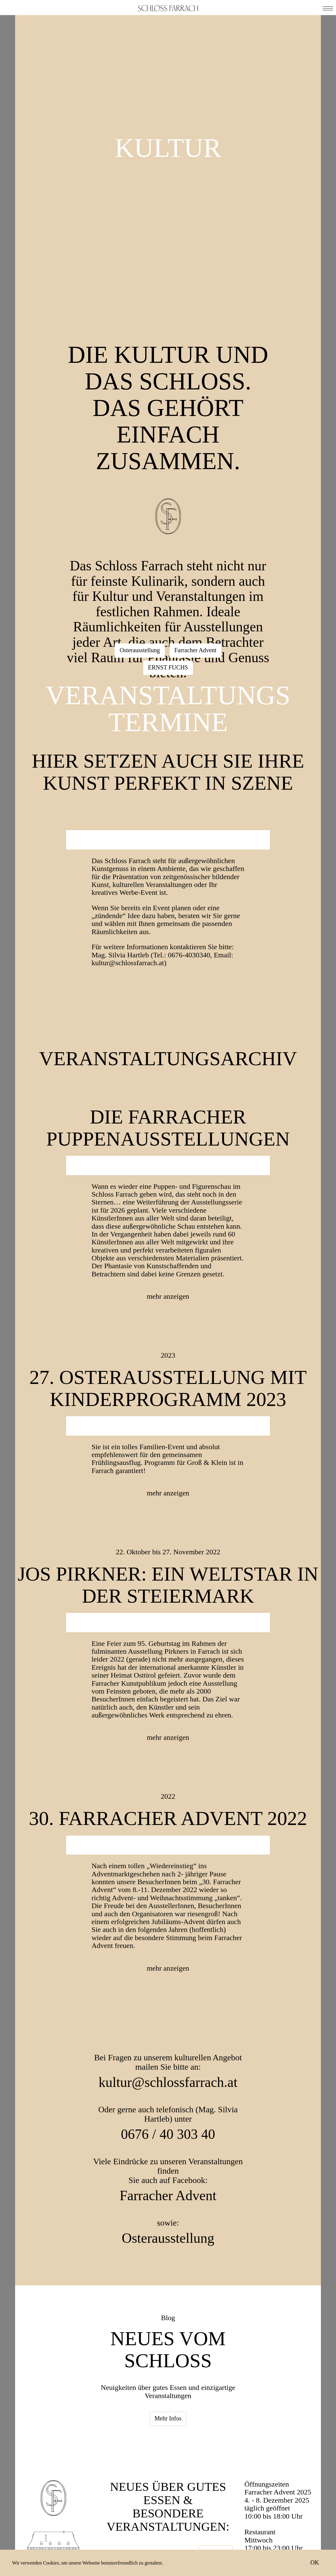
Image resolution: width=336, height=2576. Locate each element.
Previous (81, 835)
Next (255, 835)
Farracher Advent (195, 650)
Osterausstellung (140, 650)
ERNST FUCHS (168, 667)
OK (314, 2562)
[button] (328, 7)
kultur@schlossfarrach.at (167, 2082)
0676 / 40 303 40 (168, 2134)
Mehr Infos (168, 2418)
